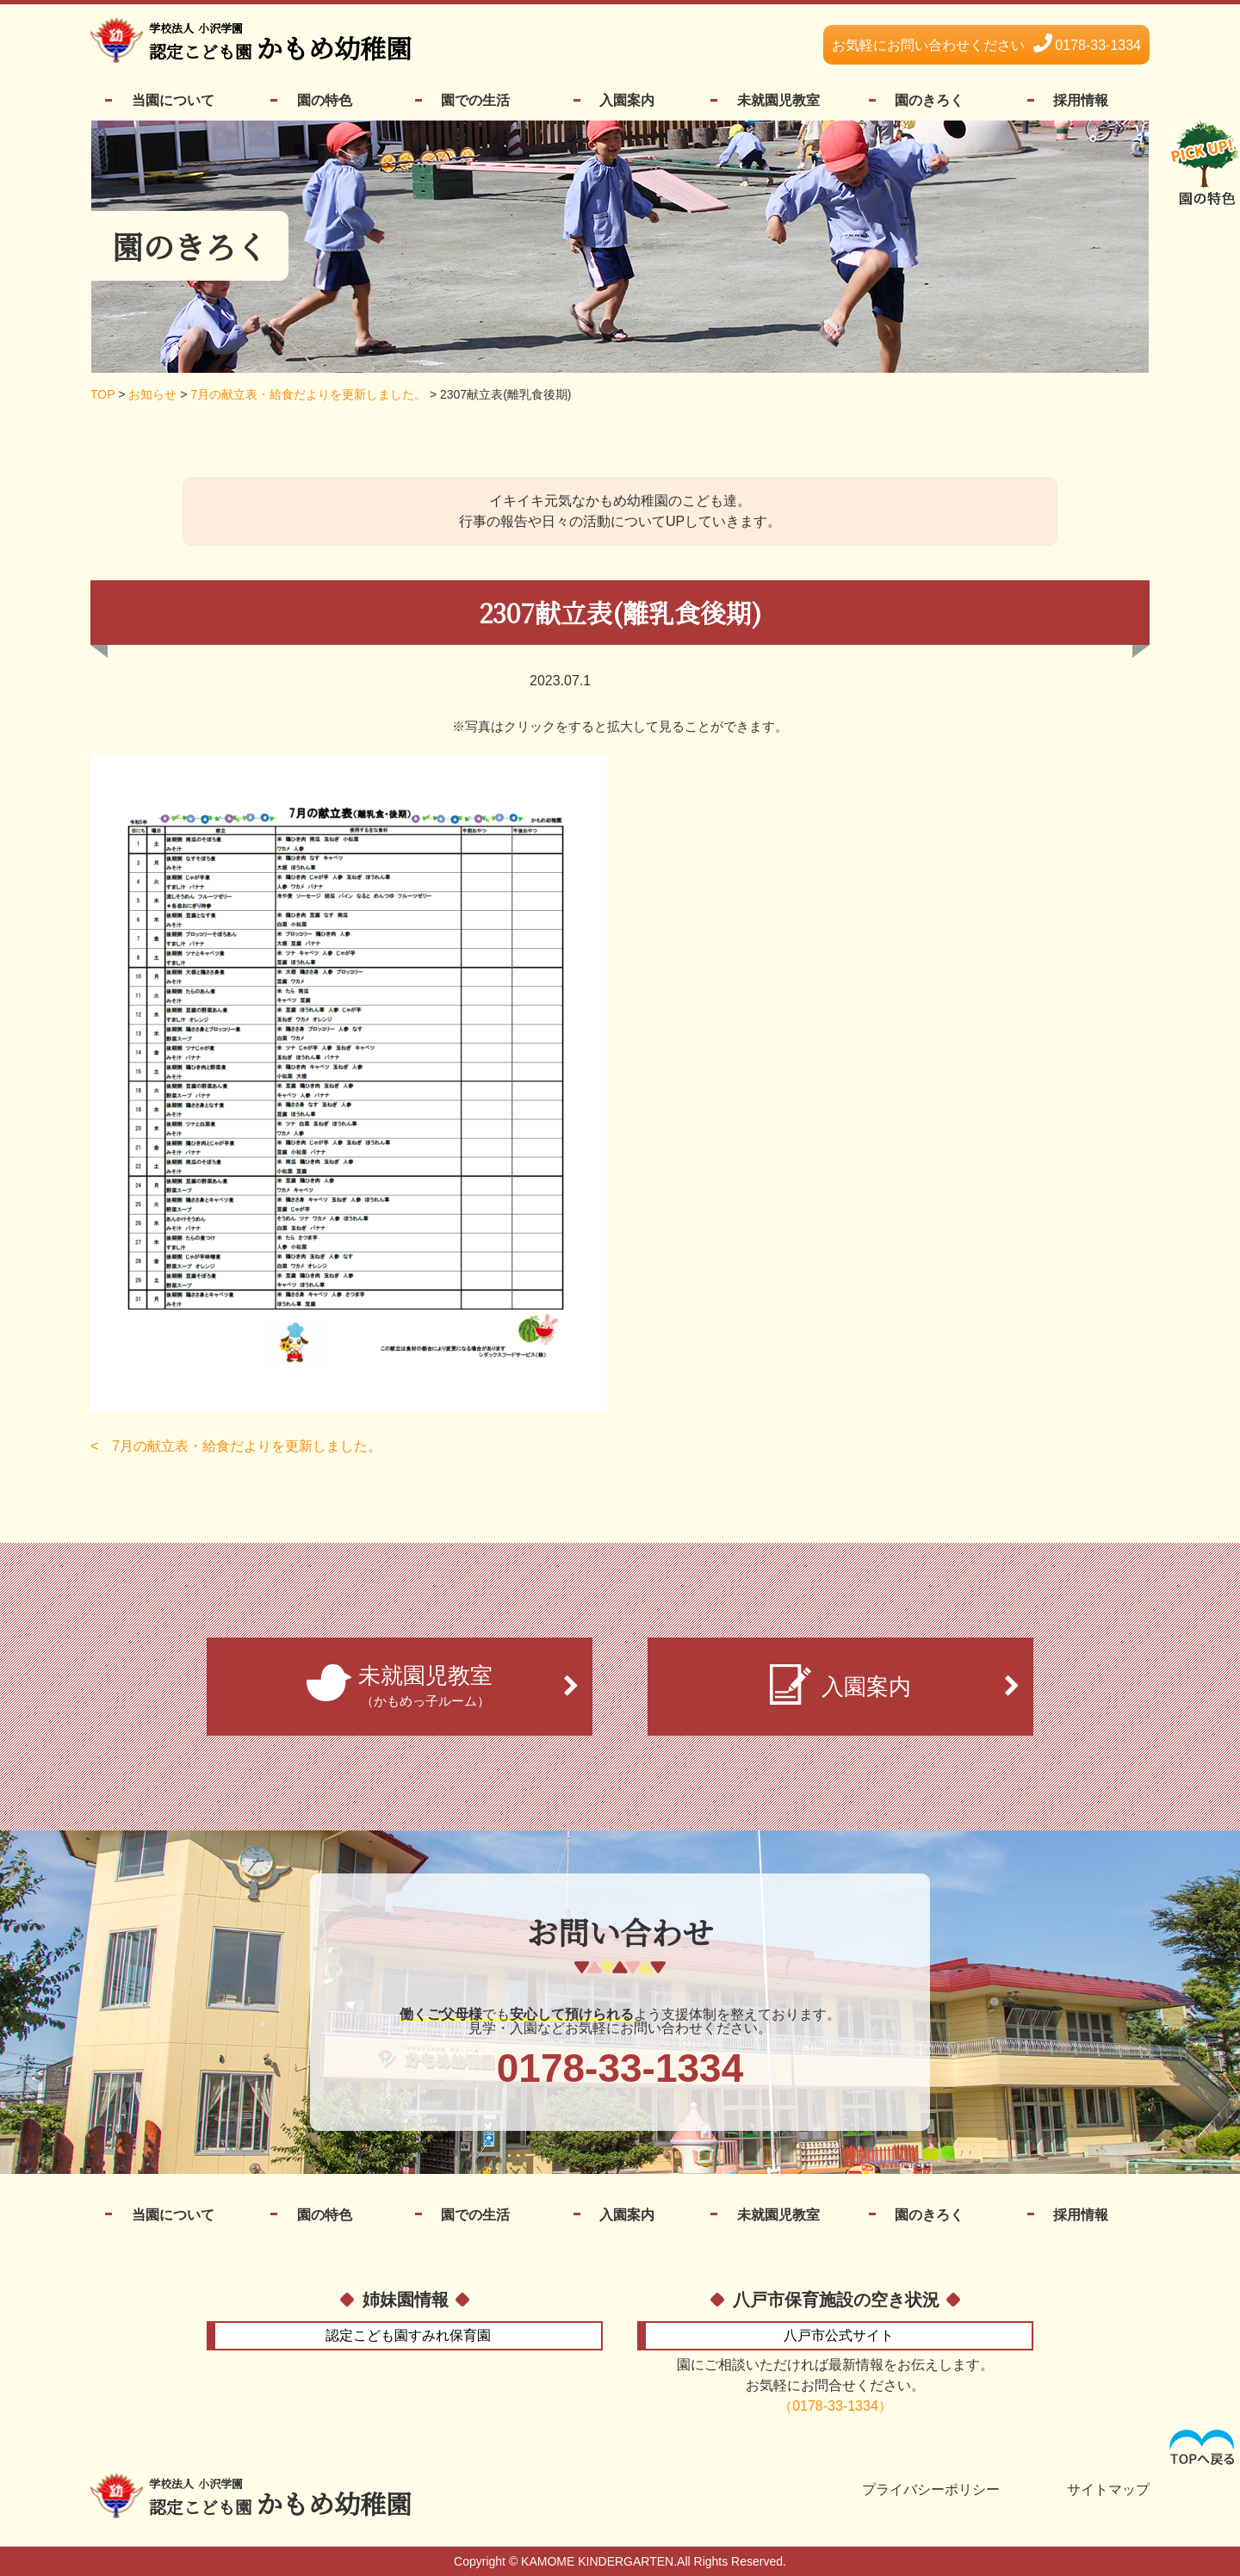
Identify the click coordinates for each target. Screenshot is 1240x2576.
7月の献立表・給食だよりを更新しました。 (246, 1446)
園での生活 (475, 100)
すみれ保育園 (408, 2335)
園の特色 (324, 100)
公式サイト (839, 2335)
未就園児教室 (778, 100)
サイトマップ (1108, 2490)
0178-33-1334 (986, 45)
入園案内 (626, 100)
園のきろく (929, 100)
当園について (173, 100)
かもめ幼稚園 (280, 43)
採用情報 (1080, 100)
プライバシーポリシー (931, 2490)
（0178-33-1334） (835, 2406)
